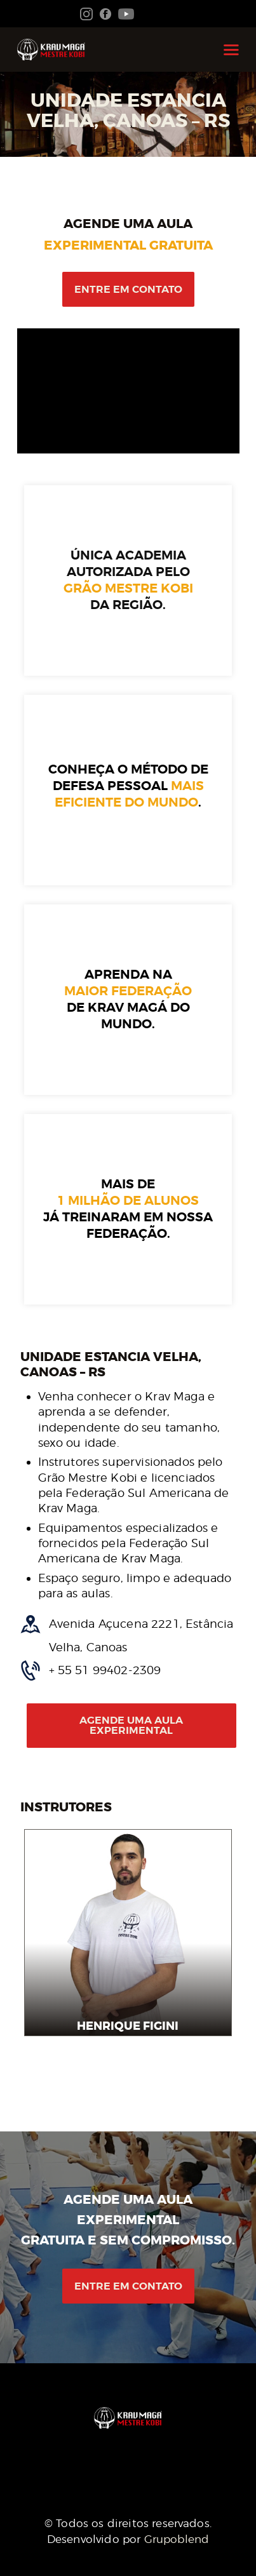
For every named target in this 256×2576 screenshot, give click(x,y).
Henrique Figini (128, 2026)
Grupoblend (177, 2539)
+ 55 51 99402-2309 (105, 1670)
